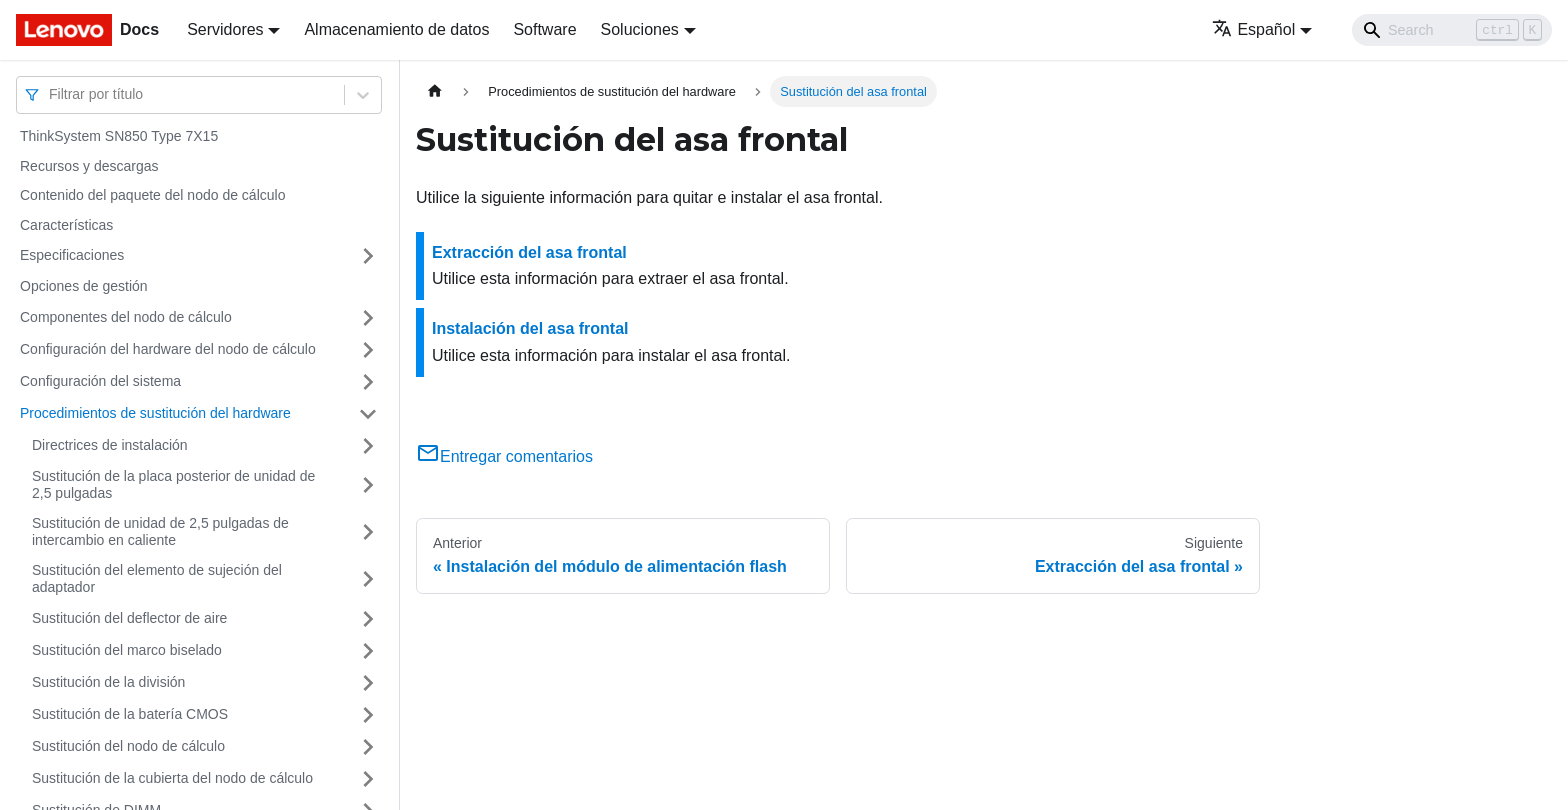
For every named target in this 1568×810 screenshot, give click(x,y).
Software (544, 29)
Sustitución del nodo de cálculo (128, 746)
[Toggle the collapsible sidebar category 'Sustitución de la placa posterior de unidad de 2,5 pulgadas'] (368, 485)
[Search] (1452, 30)
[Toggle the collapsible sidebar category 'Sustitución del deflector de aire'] (368, 619)
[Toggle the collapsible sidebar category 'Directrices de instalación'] (368, 446)
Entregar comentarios (504, 456)
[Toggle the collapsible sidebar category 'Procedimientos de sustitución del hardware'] (368, 414)
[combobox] (51, 94)
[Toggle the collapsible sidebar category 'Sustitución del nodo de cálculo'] (368, 747)
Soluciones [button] (640, 29)
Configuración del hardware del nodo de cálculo (168, 349)
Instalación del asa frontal (530, 328)
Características (66, 225)
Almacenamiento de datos (396, 29)
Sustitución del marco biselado (127, 650)
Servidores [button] (225, 29)
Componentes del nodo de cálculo (126, 317)
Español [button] (1253, 29)
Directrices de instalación (110, 445)
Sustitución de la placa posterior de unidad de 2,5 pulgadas (173, 485)
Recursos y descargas (89, 166)
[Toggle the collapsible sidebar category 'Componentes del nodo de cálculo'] (368, 318)
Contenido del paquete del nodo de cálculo (152, 195)
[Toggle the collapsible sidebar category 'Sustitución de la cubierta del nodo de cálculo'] (368, 779)
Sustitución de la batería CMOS (130, 714)
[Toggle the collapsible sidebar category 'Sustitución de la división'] (368, 683)
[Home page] (435, 91)
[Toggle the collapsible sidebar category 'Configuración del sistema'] (368, 382)
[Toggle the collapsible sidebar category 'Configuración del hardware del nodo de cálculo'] (368, 350)
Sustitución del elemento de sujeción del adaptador (157, 579)
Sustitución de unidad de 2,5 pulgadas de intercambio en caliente (160, 532)
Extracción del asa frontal (529, 252)
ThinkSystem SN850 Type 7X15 (119, 136)
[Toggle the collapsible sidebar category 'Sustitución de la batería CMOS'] (368, 715)
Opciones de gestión (84, 286)
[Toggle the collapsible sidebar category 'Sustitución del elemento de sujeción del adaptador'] (368, 579)
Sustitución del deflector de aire (129, 618)
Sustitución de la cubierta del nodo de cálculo (172, 778)
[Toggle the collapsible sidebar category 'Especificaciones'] (368, 256)
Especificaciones (72, 255)
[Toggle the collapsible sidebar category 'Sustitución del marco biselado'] (368, 651)
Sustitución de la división (108, 682)
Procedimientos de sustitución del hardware (155, 413)
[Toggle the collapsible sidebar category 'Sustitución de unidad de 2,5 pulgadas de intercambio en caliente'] (368, 532)
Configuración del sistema (100, 381)
